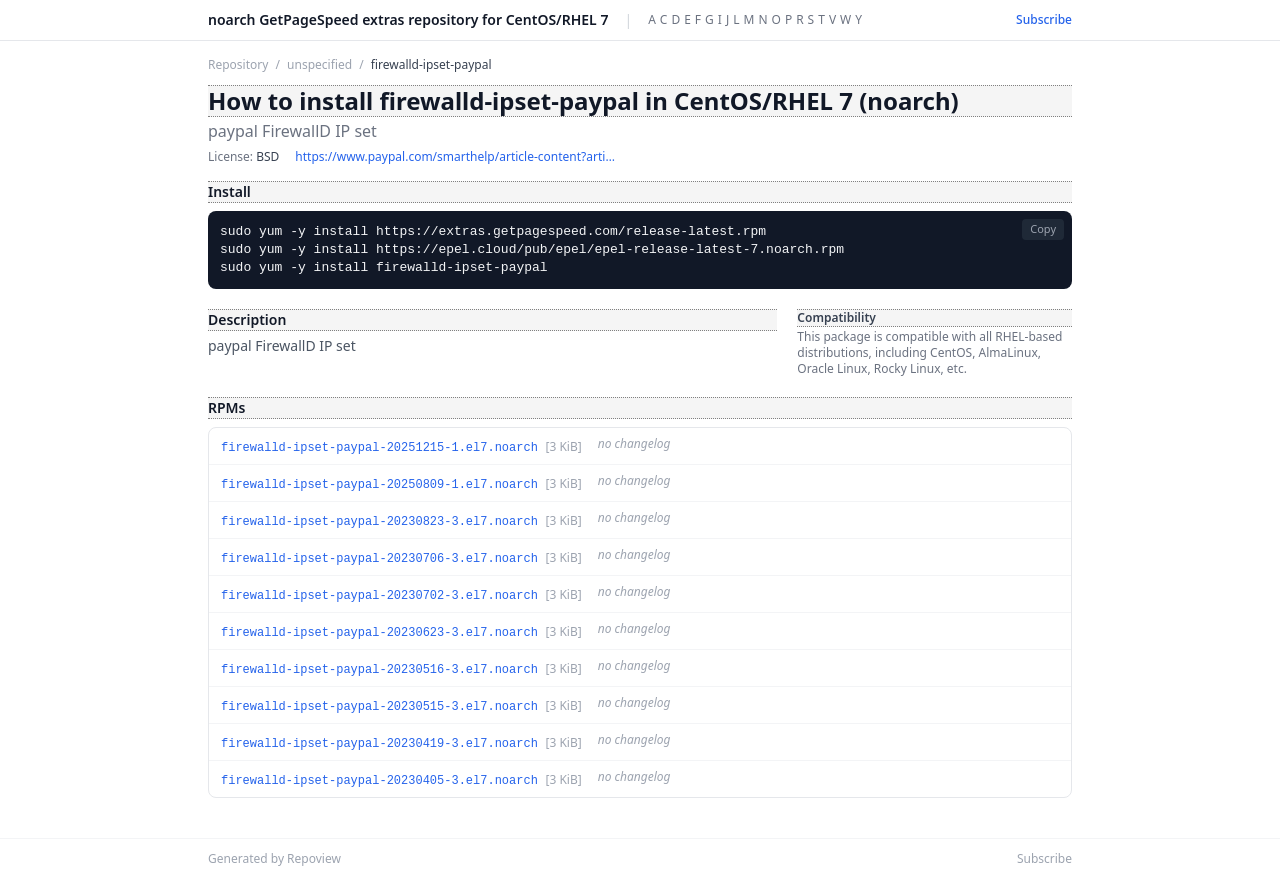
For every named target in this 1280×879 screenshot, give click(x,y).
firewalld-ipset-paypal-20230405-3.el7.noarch (379, 781)
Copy (1043, 228)
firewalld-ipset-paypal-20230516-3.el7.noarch (379, 670)
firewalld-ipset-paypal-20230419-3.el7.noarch (379, 744)
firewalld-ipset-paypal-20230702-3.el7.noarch (379, 596)
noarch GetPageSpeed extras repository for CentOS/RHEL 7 (408, 19)
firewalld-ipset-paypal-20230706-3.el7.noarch (379, 559)
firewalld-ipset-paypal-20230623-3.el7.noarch (379, 633)
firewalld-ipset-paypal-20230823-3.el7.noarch (379, 522)
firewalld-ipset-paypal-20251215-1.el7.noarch (379, 448)
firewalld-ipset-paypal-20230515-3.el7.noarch (379, 707)
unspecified (319, 64)
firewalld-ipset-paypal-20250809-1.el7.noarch (379, 485)
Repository (238, 64)
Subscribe (1044, 20)
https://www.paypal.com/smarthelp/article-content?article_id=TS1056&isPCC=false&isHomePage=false (455, 157)
